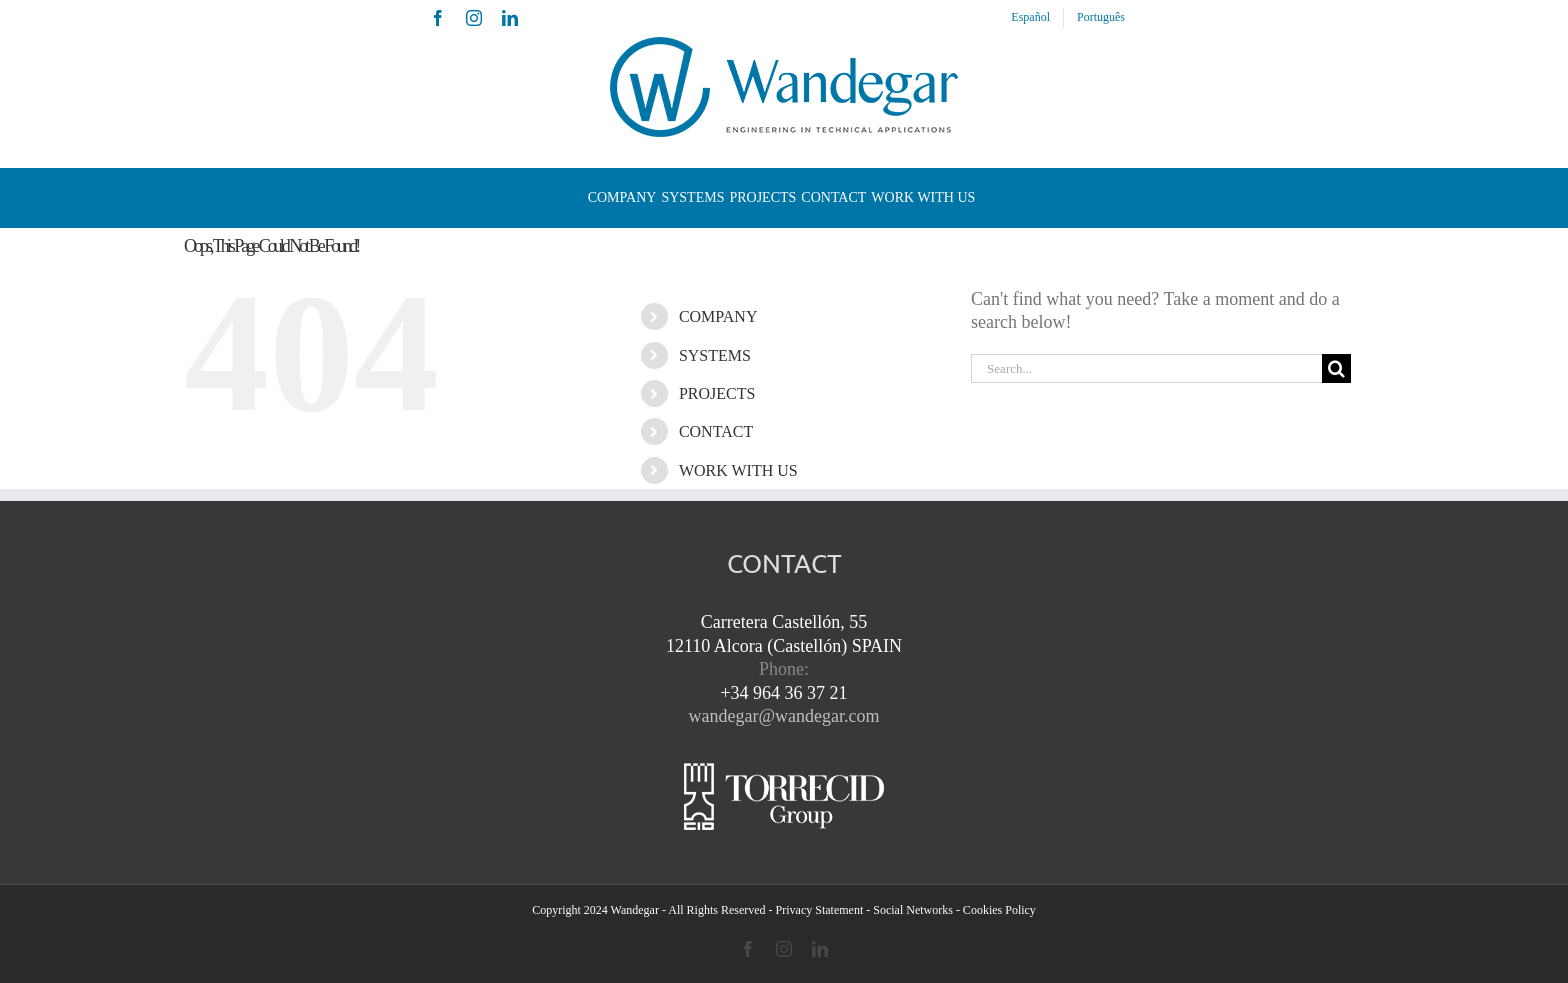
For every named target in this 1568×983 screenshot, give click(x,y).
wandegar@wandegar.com (784, 716)
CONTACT (716, 431)
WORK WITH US (738, 470)
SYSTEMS (715, 355)
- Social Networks (909, 910)
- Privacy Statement (816, 910)
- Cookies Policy (996, 910)
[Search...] (1146, 368)
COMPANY (718, 316)
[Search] (1336, 368)
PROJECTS (717, 393)
